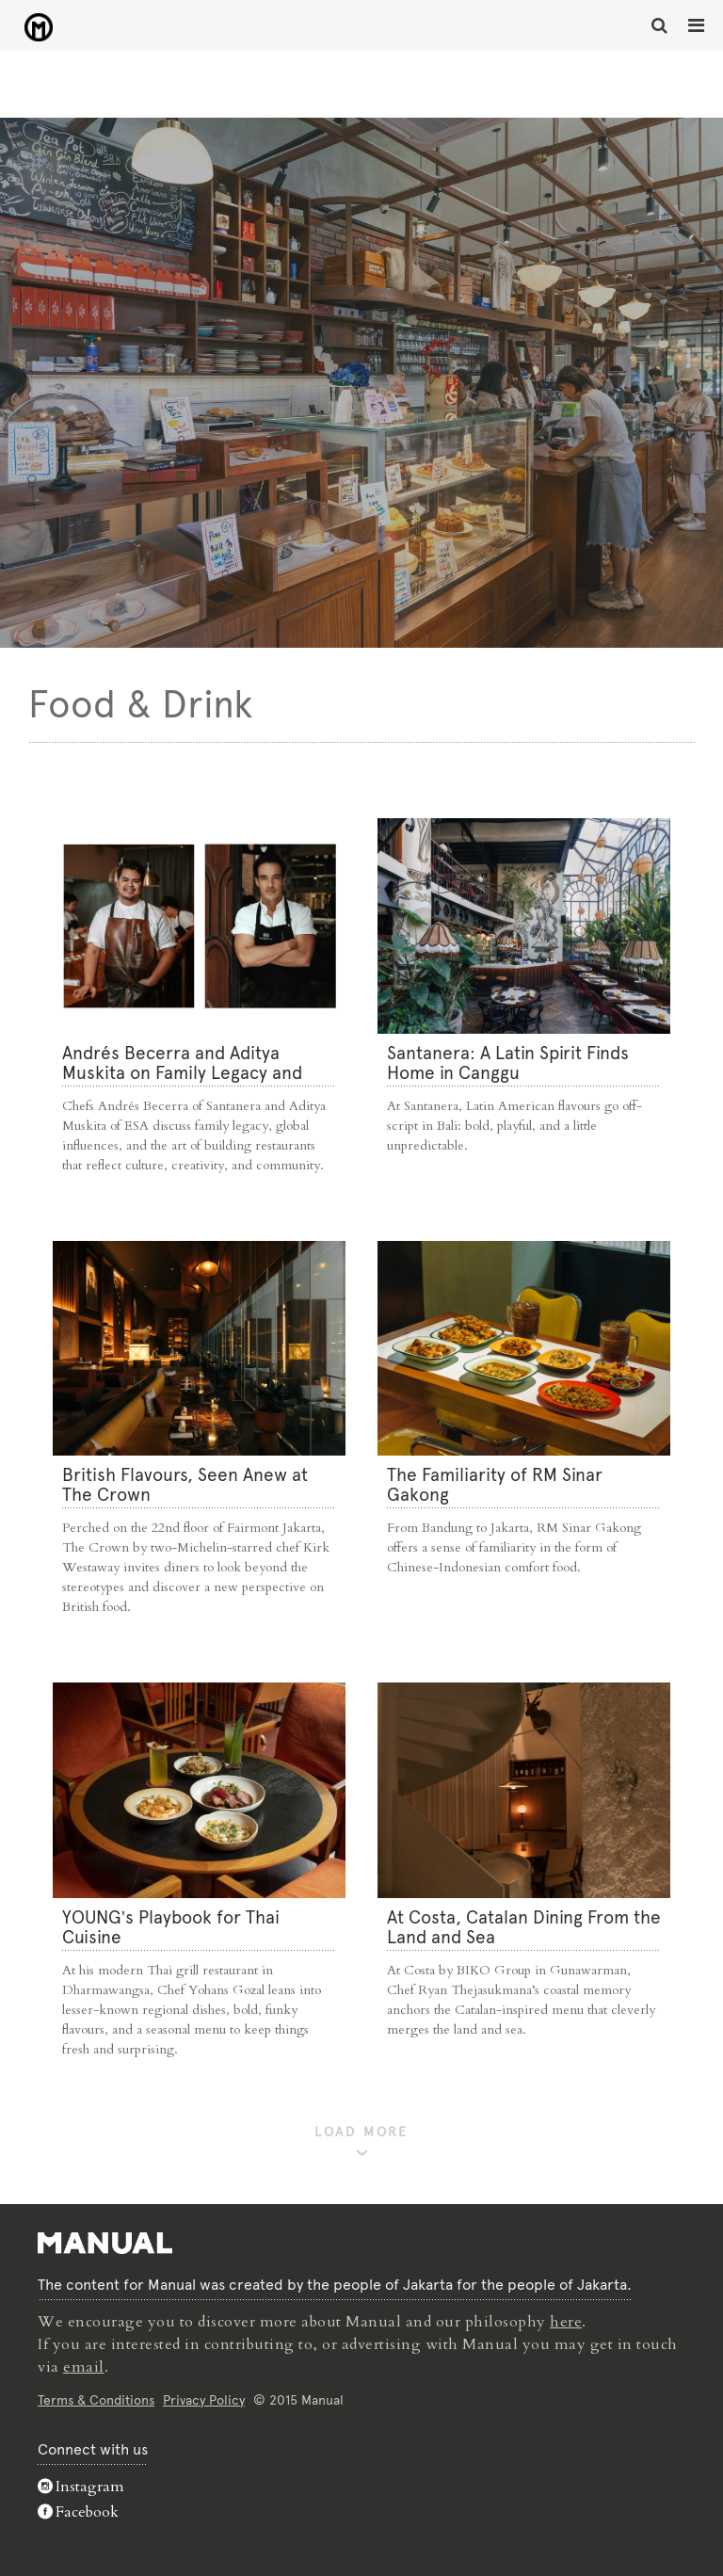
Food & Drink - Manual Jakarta (38, 27)
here (566, 2321)
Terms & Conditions (96, 2399)
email (83, 2367)
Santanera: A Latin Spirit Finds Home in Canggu (508, 1063)
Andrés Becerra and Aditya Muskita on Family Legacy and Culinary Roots (182, 1072)
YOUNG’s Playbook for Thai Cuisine (171, 1927)
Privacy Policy (204, 2399)
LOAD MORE (361, 2132)
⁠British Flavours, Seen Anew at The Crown (185, 1484)
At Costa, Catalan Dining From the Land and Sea (524, 1927)
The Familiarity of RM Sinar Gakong (494, 1484)
